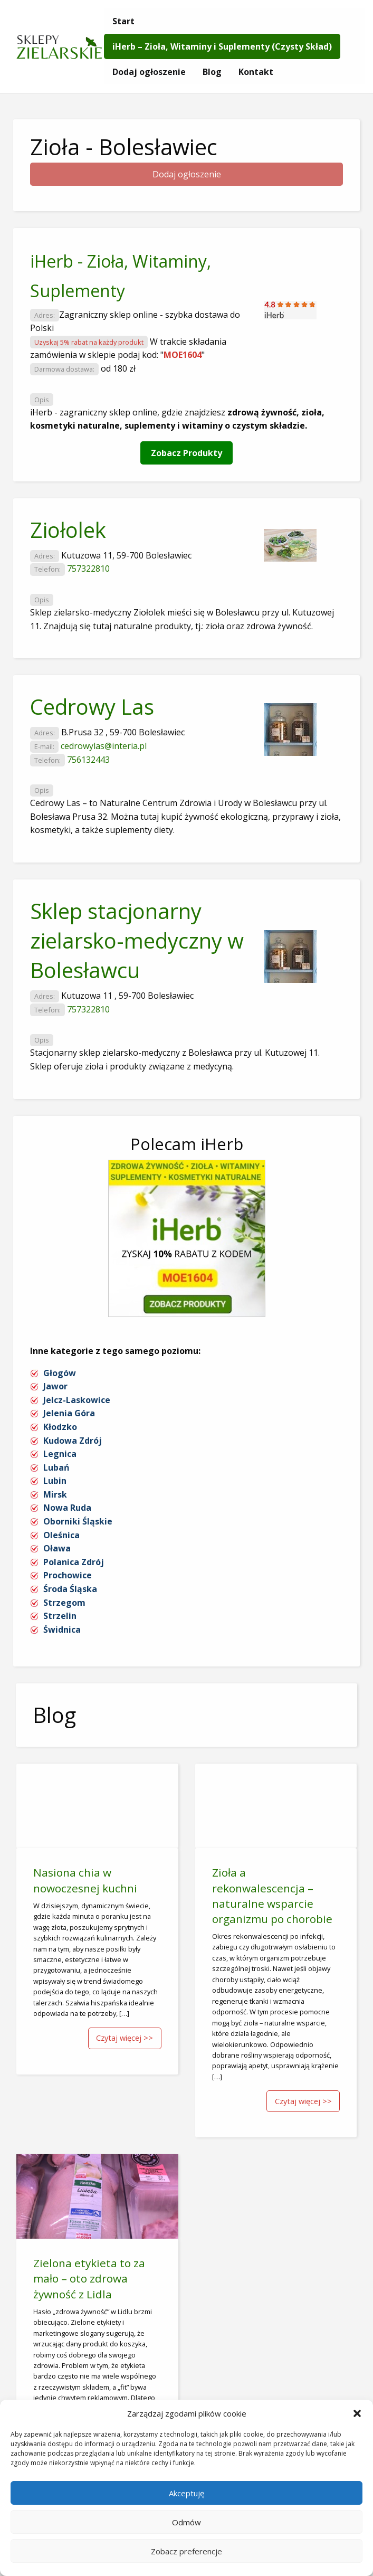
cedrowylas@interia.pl (104, 746)
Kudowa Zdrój (72, 1440)
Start (123, 21)
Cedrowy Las (92, 706)
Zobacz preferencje (186, 2551)
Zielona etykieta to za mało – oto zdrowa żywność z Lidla (89, 2278)
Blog (212, 72)
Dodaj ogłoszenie (149, 72)
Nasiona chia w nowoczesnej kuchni (85, 1880)
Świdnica (62, 1629)
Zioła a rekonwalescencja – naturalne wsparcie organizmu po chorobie (272, 1895)
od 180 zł (118, 368)
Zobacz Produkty (186, 453)
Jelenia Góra (69, 1413)
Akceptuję (186, 2493)
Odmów (186, 2522)
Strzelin (59, 1616)
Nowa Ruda (67, 1507)
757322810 (88, 568)
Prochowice (67, 1575)
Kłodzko (60, 1427)
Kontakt (255, 72)
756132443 (88, 759)
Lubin (54, 1480)
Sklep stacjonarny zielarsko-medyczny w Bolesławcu (137, 940)
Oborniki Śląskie (77, 1521)
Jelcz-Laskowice (76, 1400)
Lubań (56, 1467)
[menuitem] (123, 21)
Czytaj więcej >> (124, 2038)
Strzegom (64, 1602)
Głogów (59, 1373)
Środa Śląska (70, 1589)
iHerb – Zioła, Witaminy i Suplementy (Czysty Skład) (222, 46)
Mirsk (55, 1494)
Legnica (59, 1454)
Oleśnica (61, 1535)
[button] (357, 2413)
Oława (57, 1548)
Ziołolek (68, 529)
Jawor (55, 1386)
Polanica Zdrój (73, 1562)
